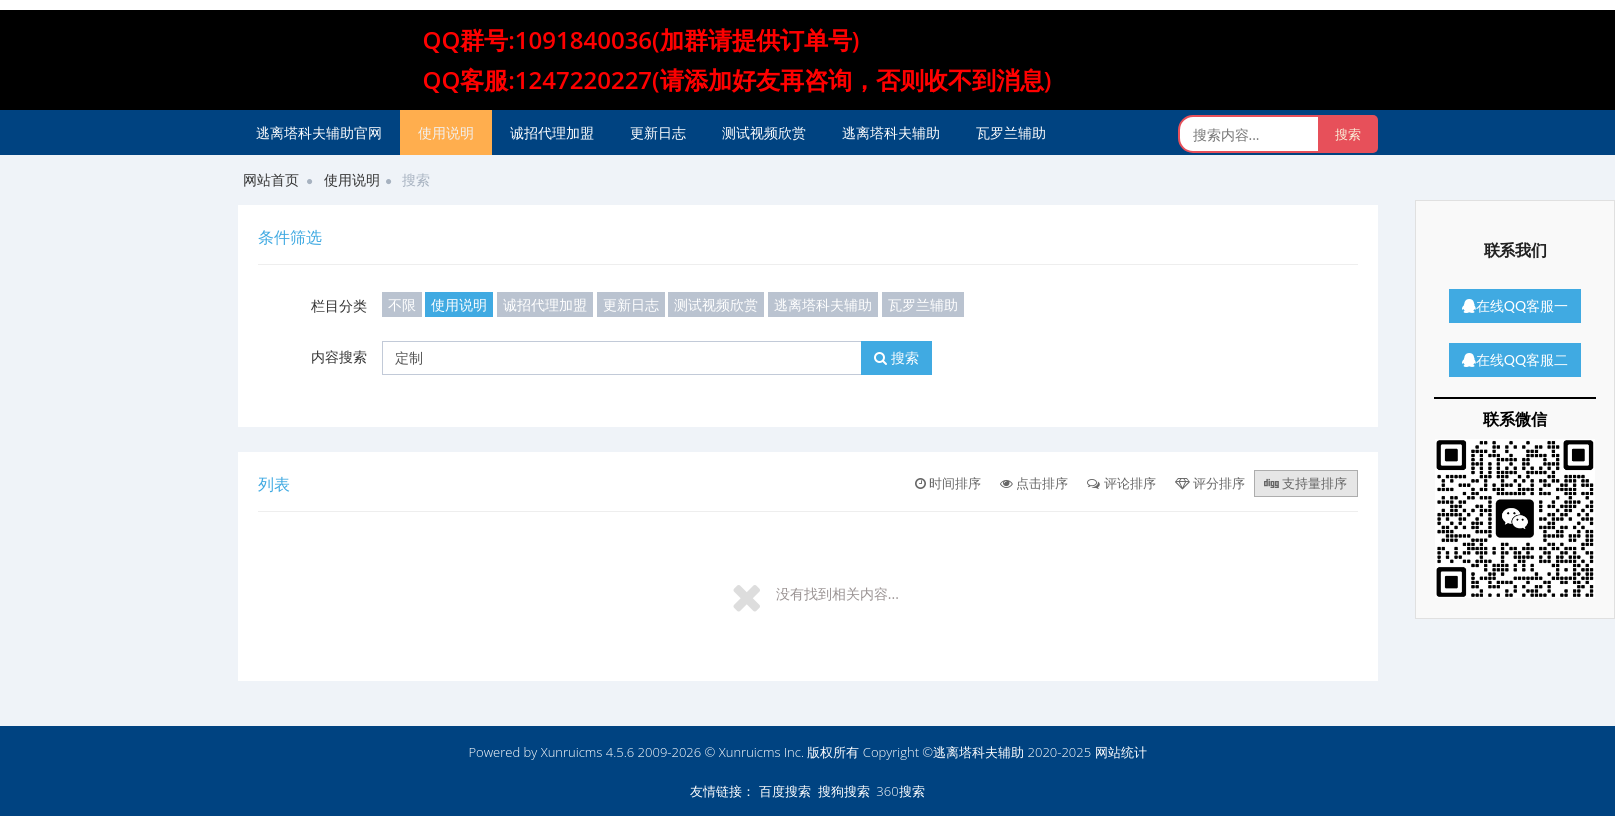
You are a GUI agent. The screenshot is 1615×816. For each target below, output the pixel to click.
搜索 (896, 357)
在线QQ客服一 (1515, 305)
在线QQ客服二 (1515, 359)
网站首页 (271, 179)
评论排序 (1121, 483)
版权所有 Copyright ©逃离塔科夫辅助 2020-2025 (949, 752)
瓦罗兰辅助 (1011, 132)
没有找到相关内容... (837, 593)
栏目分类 (339, 305)
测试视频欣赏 (764, 132)
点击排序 (1034, 483)
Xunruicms (572, 752)
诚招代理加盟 (552, 132)
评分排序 (1210, 483)
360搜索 (900, 791)
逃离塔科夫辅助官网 (319, 132)
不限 (402, 304)
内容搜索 (339, 356)
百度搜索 (785, 791)
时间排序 (948, 483)
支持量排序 (1305, 483)
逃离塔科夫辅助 (891, 132)
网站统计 (1121, 752)
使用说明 (446, 132)
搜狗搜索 (844, 791)
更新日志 (658, 132)
